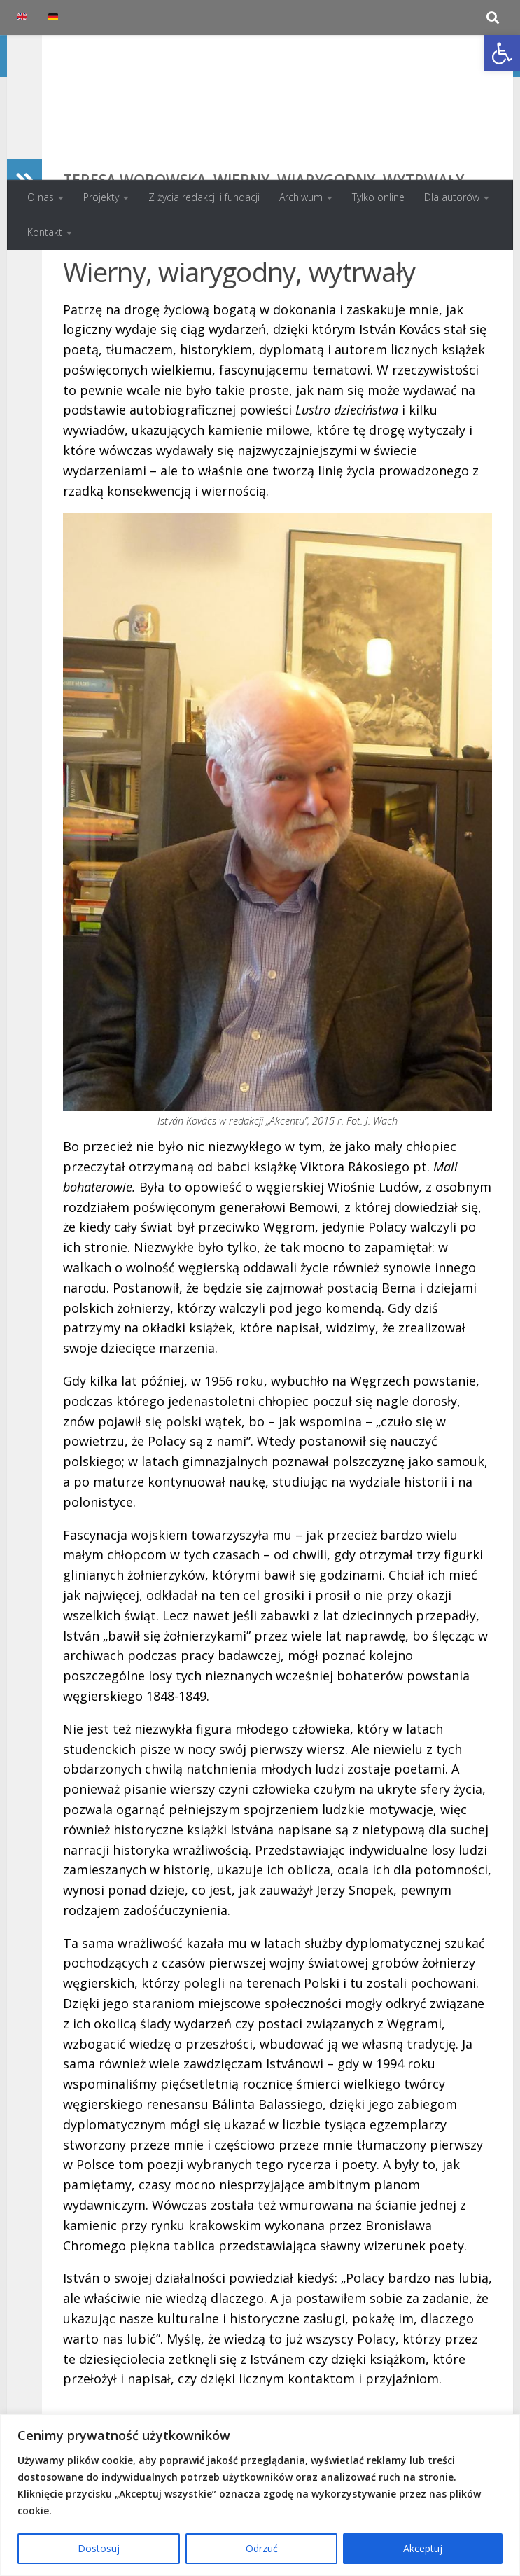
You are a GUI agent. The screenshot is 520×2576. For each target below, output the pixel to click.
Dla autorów (451, 197)
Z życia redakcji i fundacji (204, 197)
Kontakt (44, 232)
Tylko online (378, 197)
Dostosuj (99, 2548)
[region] (260, 2495)
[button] (502, 53)
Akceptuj (422, 2548)
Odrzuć (262, 2548)
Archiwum (301, 197)
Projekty (101, 197)
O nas (40, 197)
